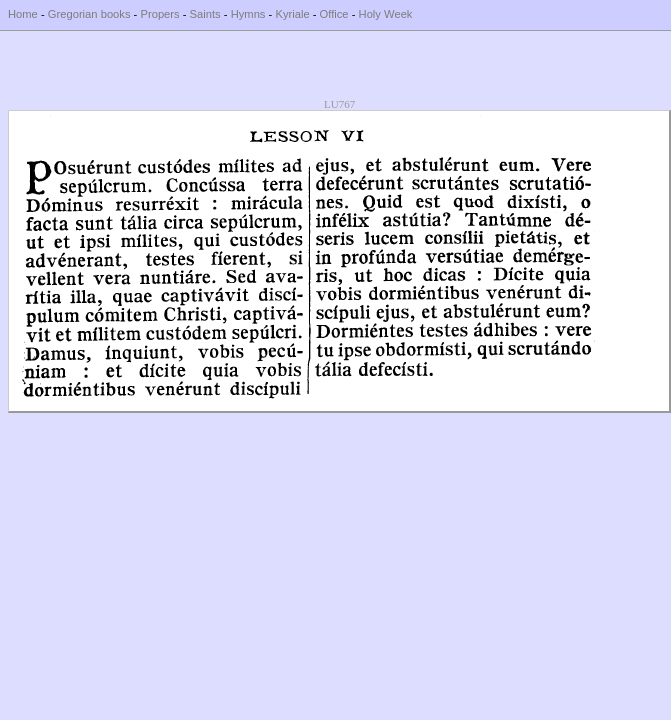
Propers (159, 14)
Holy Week (386, 14)
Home (23, 14)
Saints (205, 14)
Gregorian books (89, 14)
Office (334, 14)
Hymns (248, 14)
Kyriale (292, 14)
